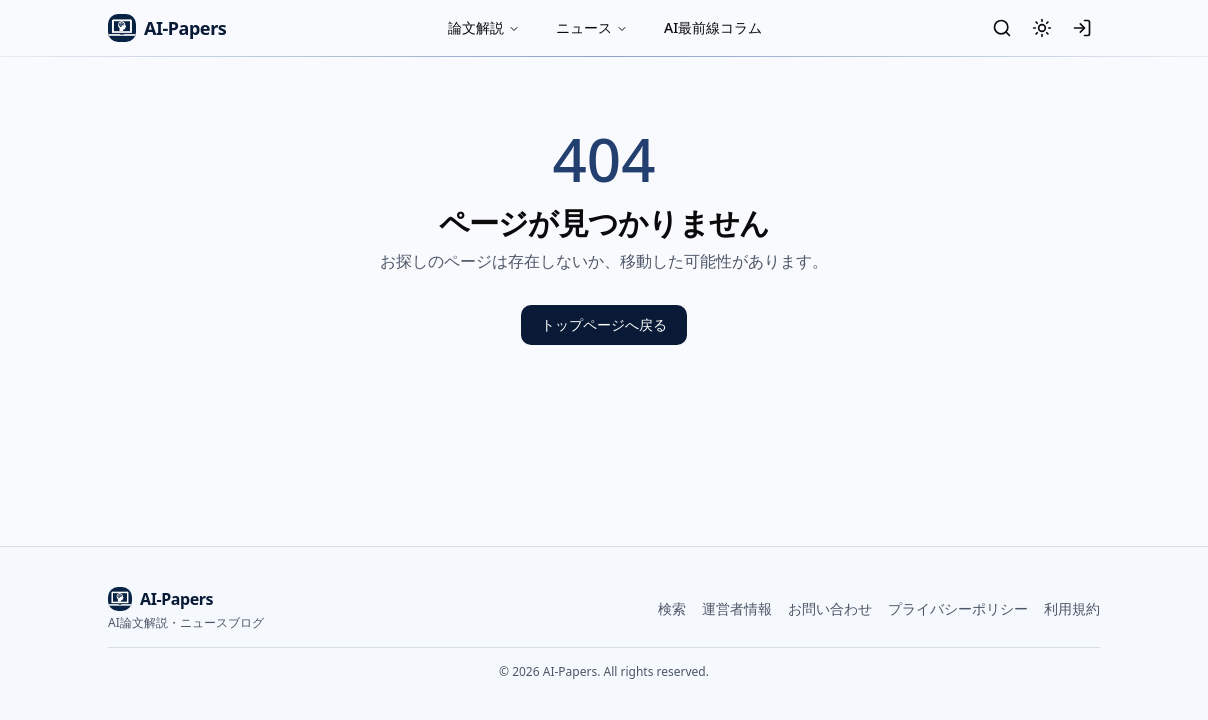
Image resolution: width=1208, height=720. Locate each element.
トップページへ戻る (604, 324)
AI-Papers (167, 28)
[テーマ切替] (1042, 28)
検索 (672, 608)
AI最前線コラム (713, 27)
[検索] (1002, 28)
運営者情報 (737, 608)
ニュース (592, 27)
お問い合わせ (830, 608)
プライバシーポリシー (958, 608)
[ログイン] (1082, 28)
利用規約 (1072, 608)
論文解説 (484, 27)
